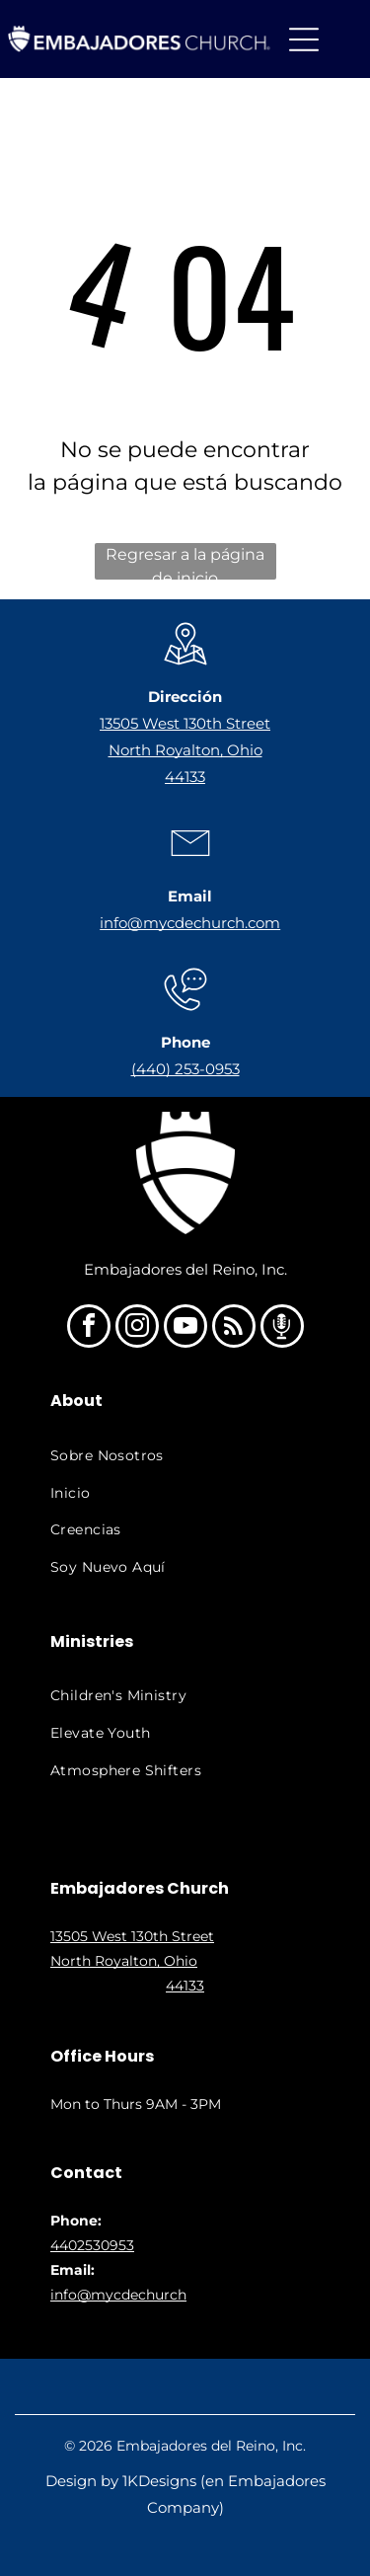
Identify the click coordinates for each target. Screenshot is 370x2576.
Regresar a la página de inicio (185, 562)
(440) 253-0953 (185, 1068)
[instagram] (137, 1328)
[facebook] (89, 1328)
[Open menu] (304, 39)
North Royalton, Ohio (185, 750)
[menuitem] (185, 1455)
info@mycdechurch (118, 2294)
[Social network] (282, 1328)
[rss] (234, 1328)
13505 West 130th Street (185, 723)
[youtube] (185, 1328)
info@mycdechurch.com (190, 922)
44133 (185, 776)
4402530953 (92, 2245)
